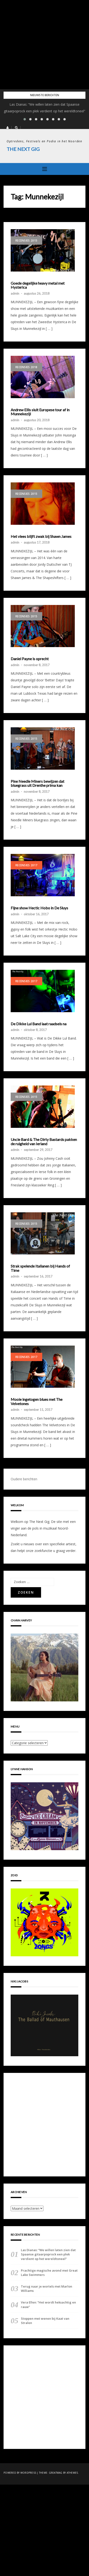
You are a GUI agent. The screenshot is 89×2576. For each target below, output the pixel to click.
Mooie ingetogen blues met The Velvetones (36, 1401)
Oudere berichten (24, 1479)
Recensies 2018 (26, 367)
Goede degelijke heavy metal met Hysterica (38, 285)
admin (15, 293)
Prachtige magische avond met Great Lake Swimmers (49, 2272)
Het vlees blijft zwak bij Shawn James (41, 536)
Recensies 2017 (26, 865)
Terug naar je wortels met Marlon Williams (46, 2288)
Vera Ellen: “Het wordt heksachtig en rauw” (48, 2304)
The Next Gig (23, 149)
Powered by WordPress (20, 2472)
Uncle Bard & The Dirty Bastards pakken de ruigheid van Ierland (44, 1141)
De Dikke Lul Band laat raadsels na (38, 1024)
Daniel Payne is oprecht (30, 659)
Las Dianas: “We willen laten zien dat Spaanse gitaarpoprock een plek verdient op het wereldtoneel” (48, 2254)
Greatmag (55, 2472)
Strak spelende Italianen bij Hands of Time (40, 1268)
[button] (7, 127)
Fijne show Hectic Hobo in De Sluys (39, 908)
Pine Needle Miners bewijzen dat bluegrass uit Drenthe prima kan (37, 783)
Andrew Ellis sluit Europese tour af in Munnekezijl (40, 412)
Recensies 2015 (26, 240)
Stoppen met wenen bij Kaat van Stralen (45, 2320)
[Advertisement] (44, 44)
